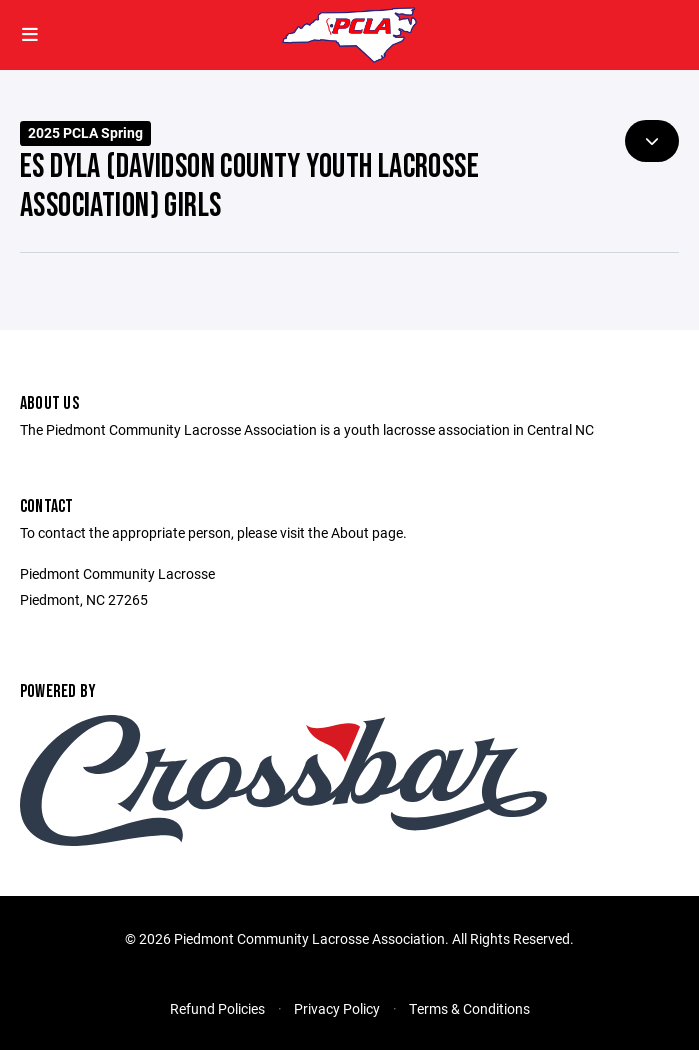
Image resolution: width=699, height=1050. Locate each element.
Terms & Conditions (469, 1008)
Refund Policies (217, 1008)
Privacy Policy (337, 1008)
